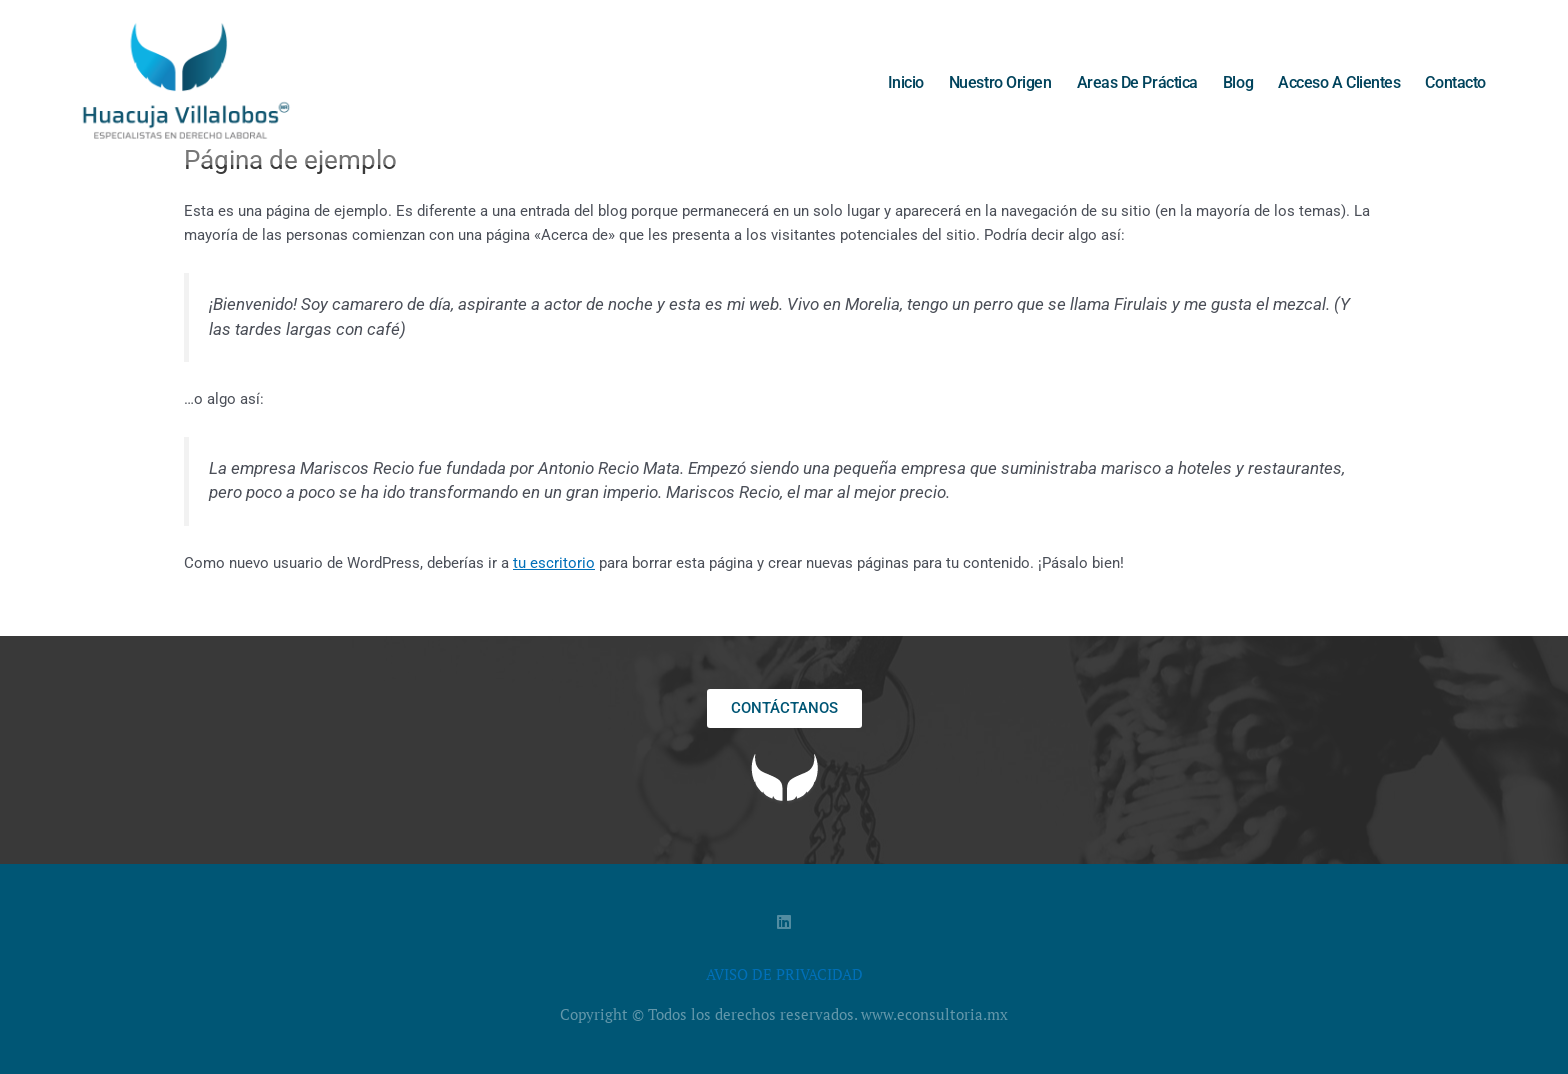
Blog (1238, 82)
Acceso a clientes (1339, 82)
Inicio (906, 82)
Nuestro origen (1000, 82)
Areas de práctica (1137, 82)
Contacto (1455, 82)
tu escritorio (554, 563)
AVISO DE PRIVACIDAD (784, 974)
